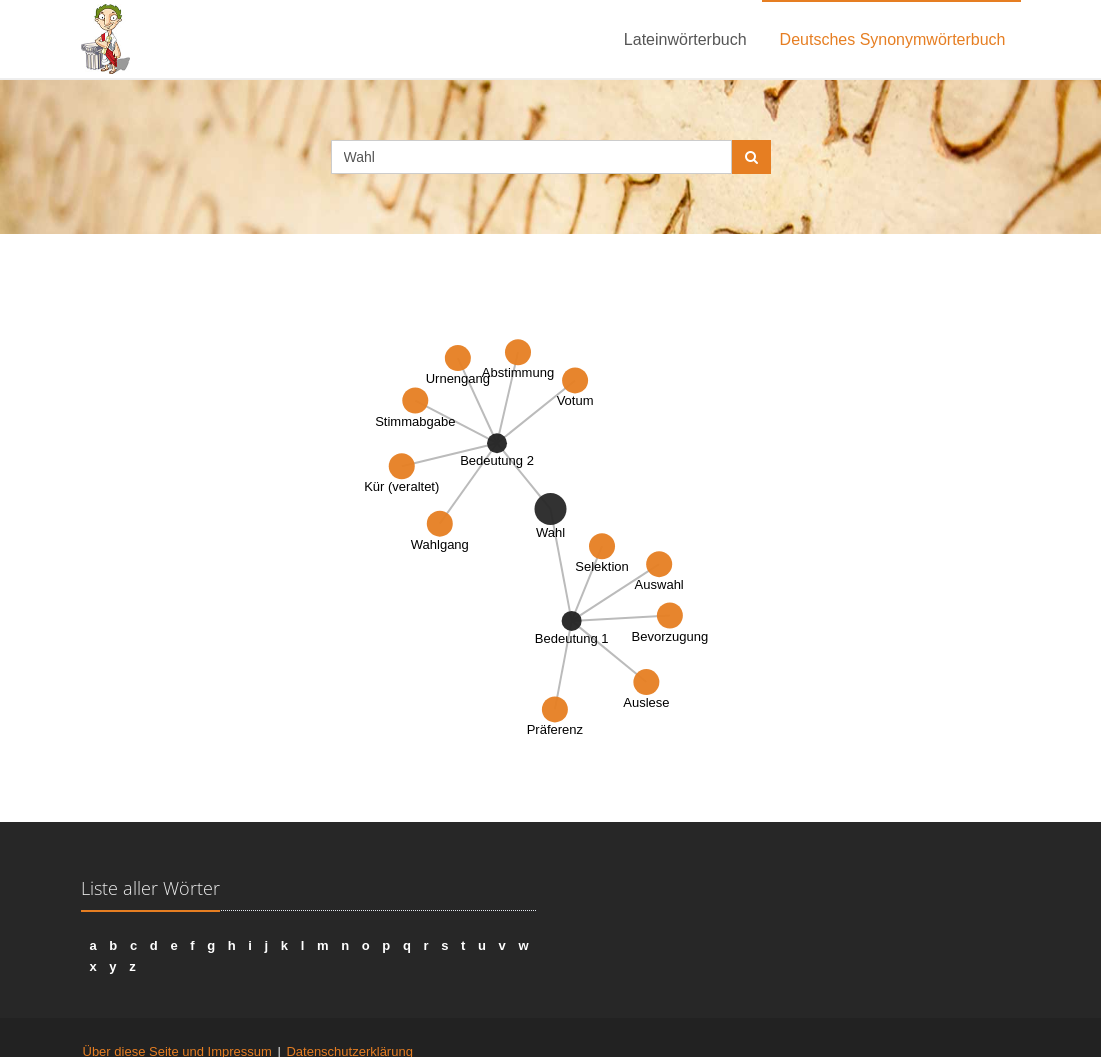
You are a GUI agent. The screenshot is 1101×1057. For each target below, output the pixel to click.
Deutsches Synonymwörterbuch (893, 39)
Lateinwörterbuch (685, 39)
